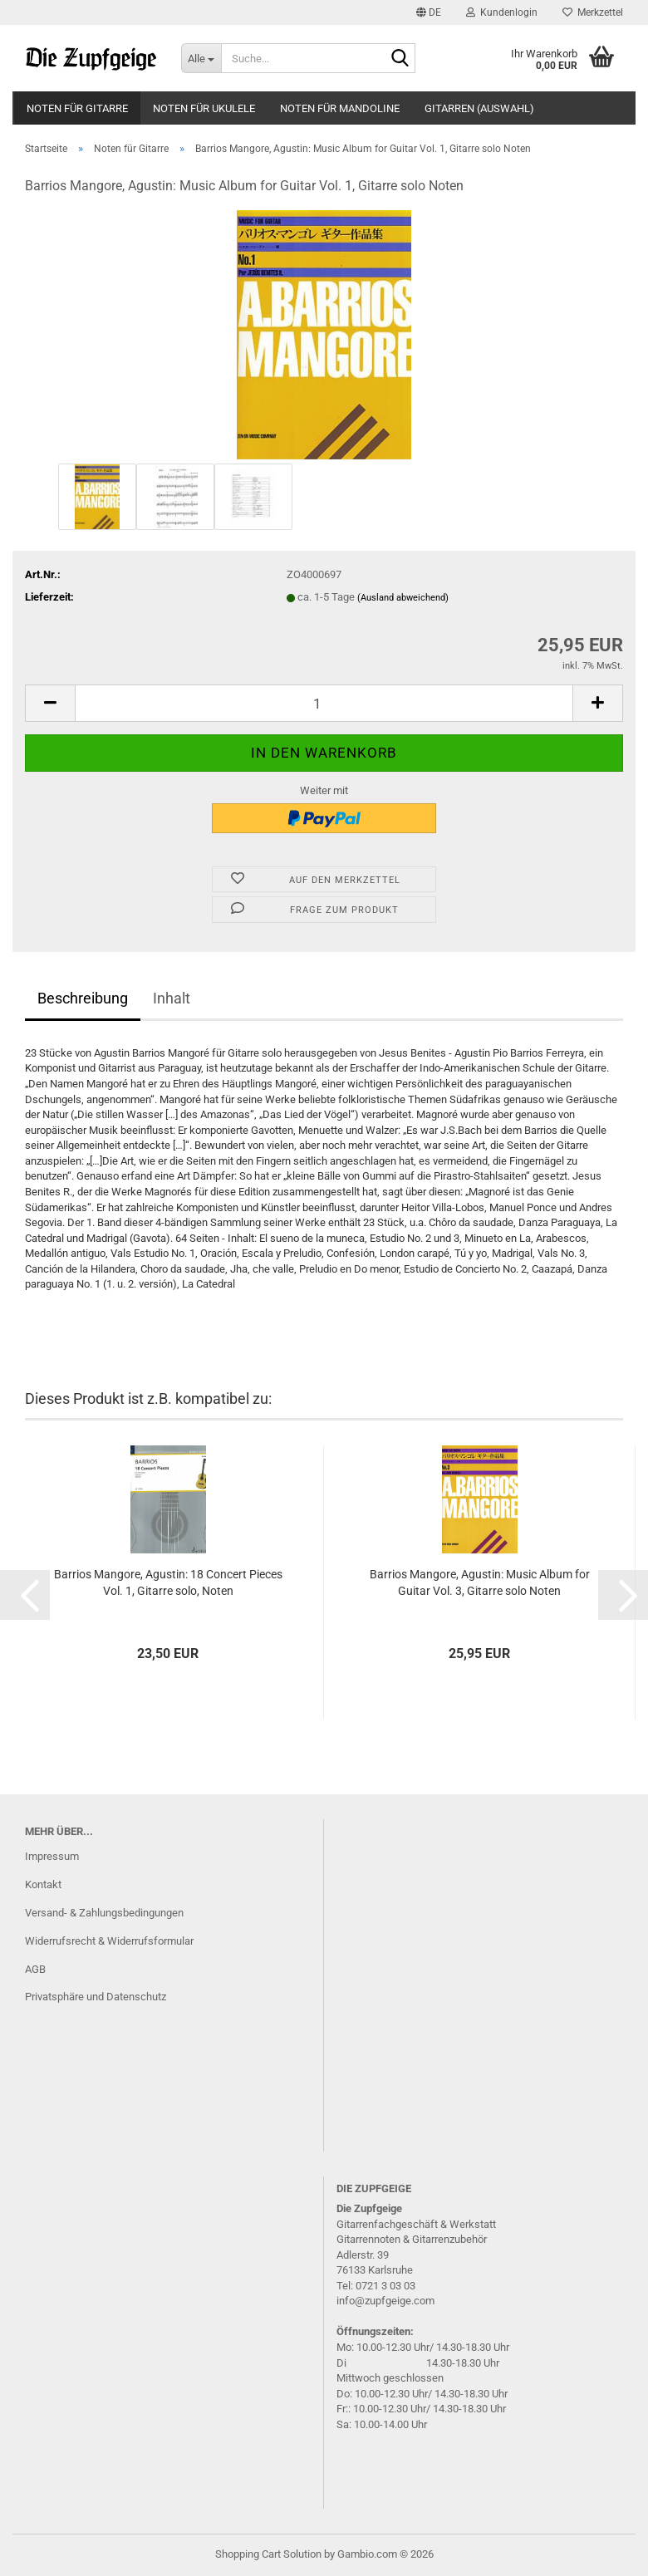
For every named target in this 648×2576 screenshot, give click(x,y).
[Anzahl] (324, 703)
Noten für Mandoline (340, 108)
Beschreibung (82, 998)
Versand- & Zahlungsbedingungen (104, 1912)
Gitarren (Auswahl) (479, 108)
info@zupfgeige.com (385, 2300)
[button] (429, 12)
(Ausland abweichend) (403, 597)
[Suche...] (201, 58)
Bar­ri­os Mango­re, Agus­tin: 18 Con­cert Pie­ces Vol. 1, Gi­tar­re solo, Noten (168, 1582)
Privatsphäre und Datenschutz (95, 1996)
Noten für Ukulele (204, 108)
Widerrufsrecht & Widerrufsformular (109, 1941)
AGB (35, 1969)
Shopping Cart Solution (268, 2554)
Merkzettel (592, 12)
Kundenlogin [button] (502, 12)
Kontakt (43, 1884)
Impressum (52, 1856)
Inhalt (171, 998)
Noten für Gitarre (77, 108)
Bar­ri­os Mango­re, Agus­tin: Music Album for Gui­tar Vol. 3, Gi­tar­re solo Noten (480, 1582)
